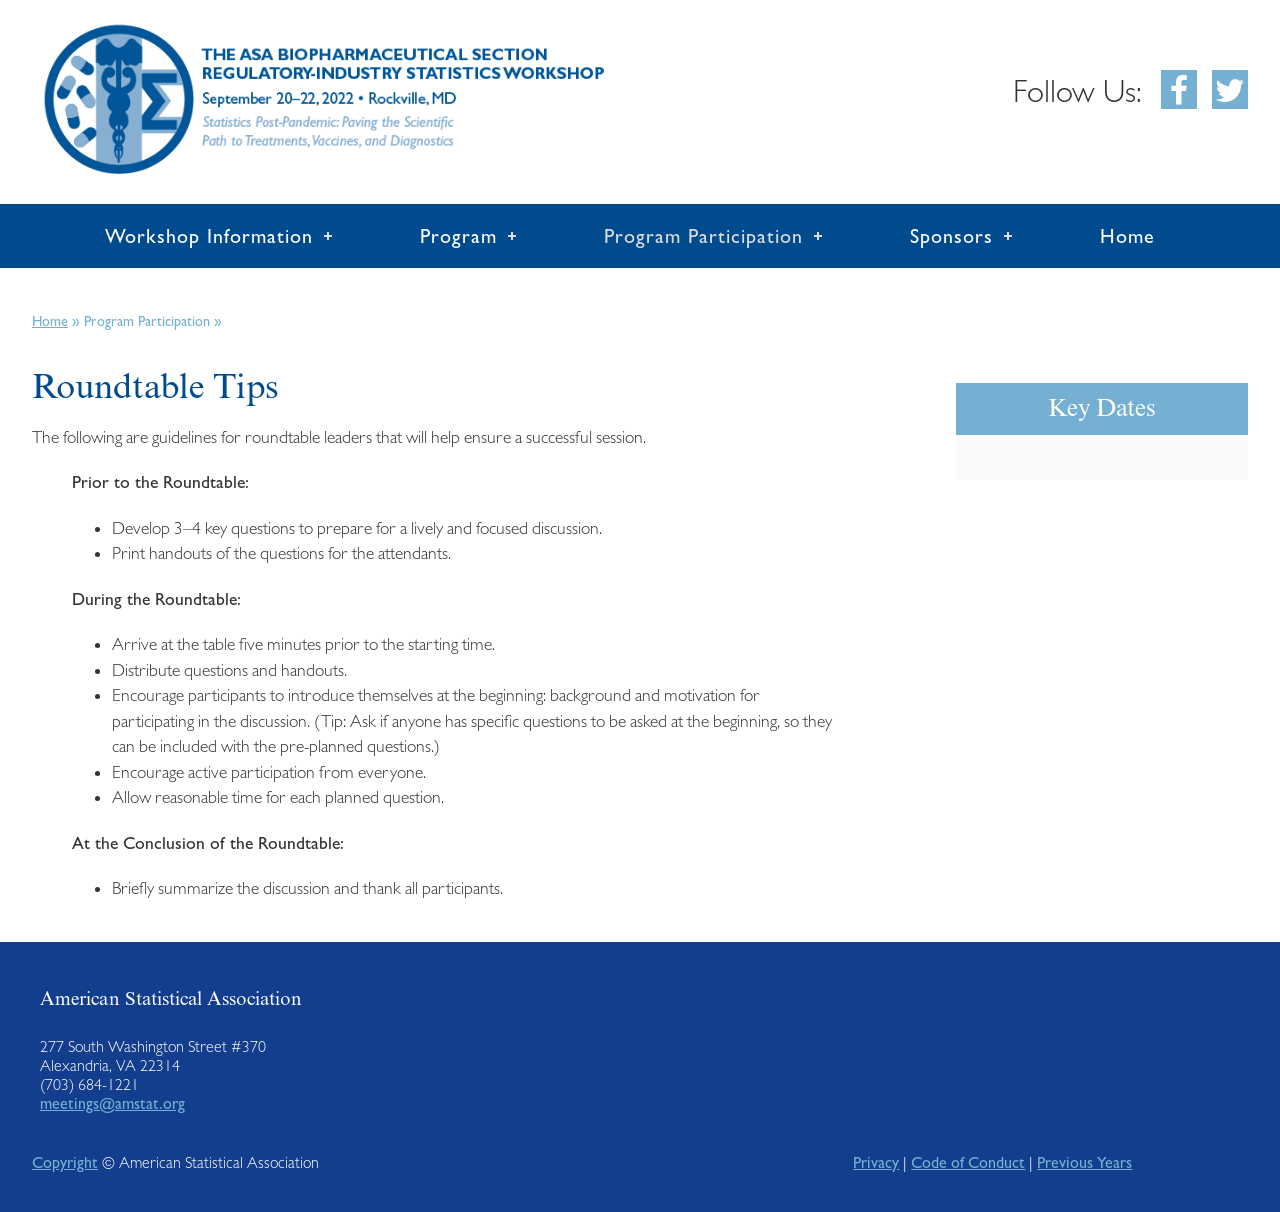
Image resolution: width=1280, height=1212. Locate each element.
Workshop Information (209, 236)
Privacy (876, 1162)
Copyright (65, 1162)
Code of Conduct (968, 1162)
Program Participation (703, 236)
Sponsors (951, 236)
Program (458, 236)
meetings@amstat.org (112, 1103)
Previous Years (1084, 1162)
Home (1127, 236)
